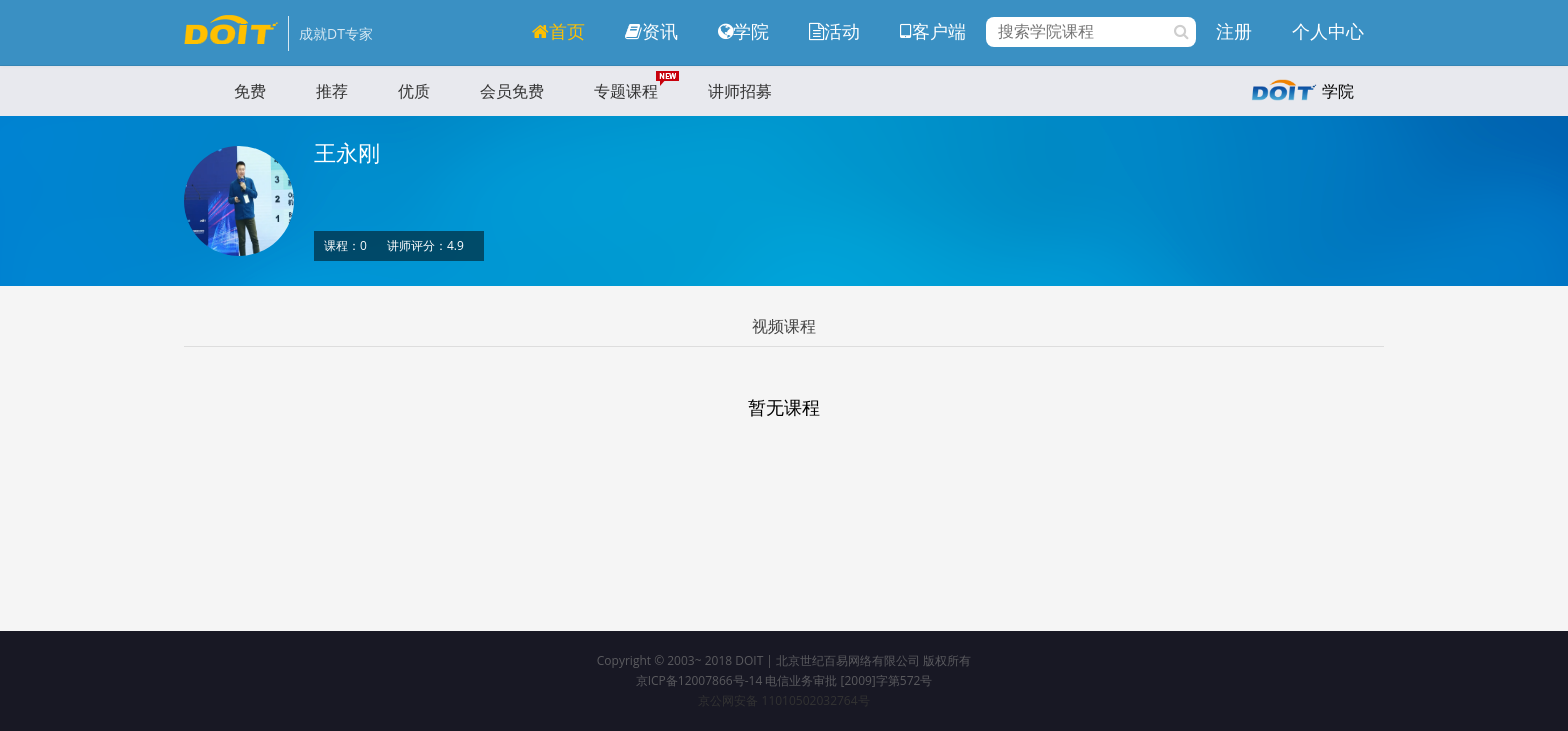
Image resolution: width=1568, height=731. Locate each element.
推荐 (332, 91)
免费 (250, 91)
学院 (743, 31)
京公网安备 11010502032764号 (783, 700)
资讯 (651, 31)
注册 (1234, 31)
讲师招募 (740, 91)
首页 (558, 31)
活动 (834, 31)
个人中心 (1328, 31)
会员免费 (512, 91)
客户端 (933, 31)
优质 (414, 91)
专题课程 (626, 91)
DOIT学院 (231, 29)
